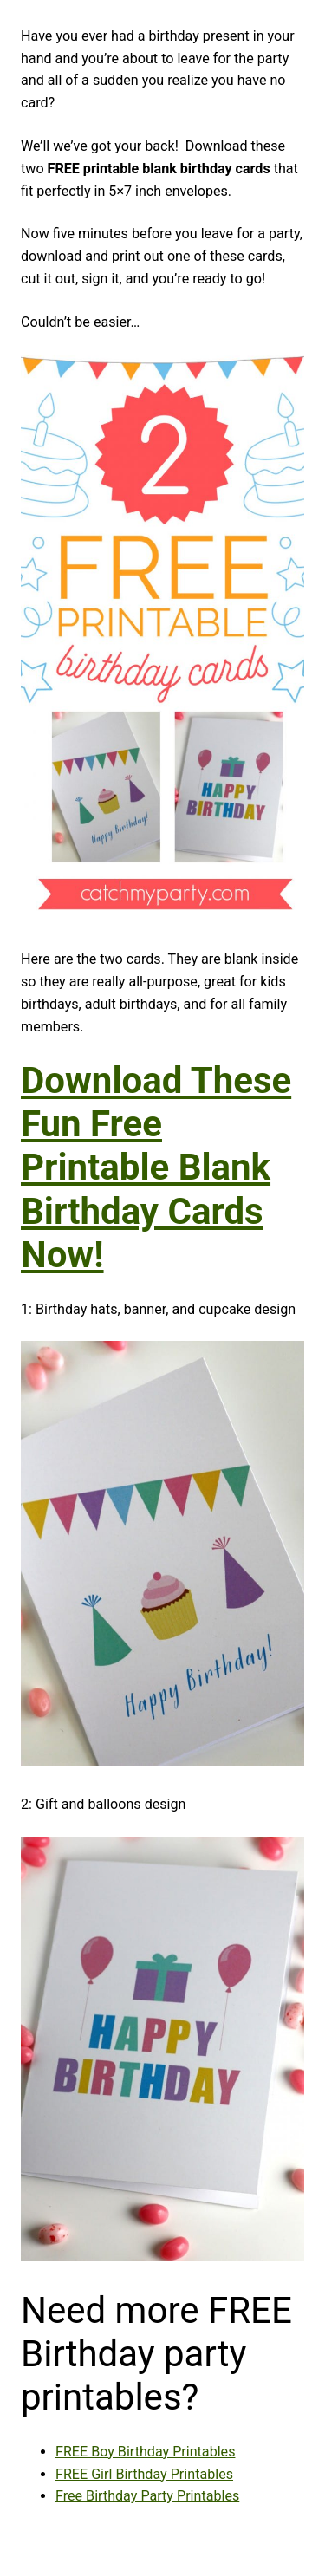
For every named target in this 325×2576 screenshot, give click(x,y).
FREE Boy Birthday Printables (145, 2451)
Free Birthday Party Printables (147, 2496)
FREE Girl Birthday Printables (144, 2474)
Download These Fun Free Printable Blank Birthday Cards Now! (156, 1168)
